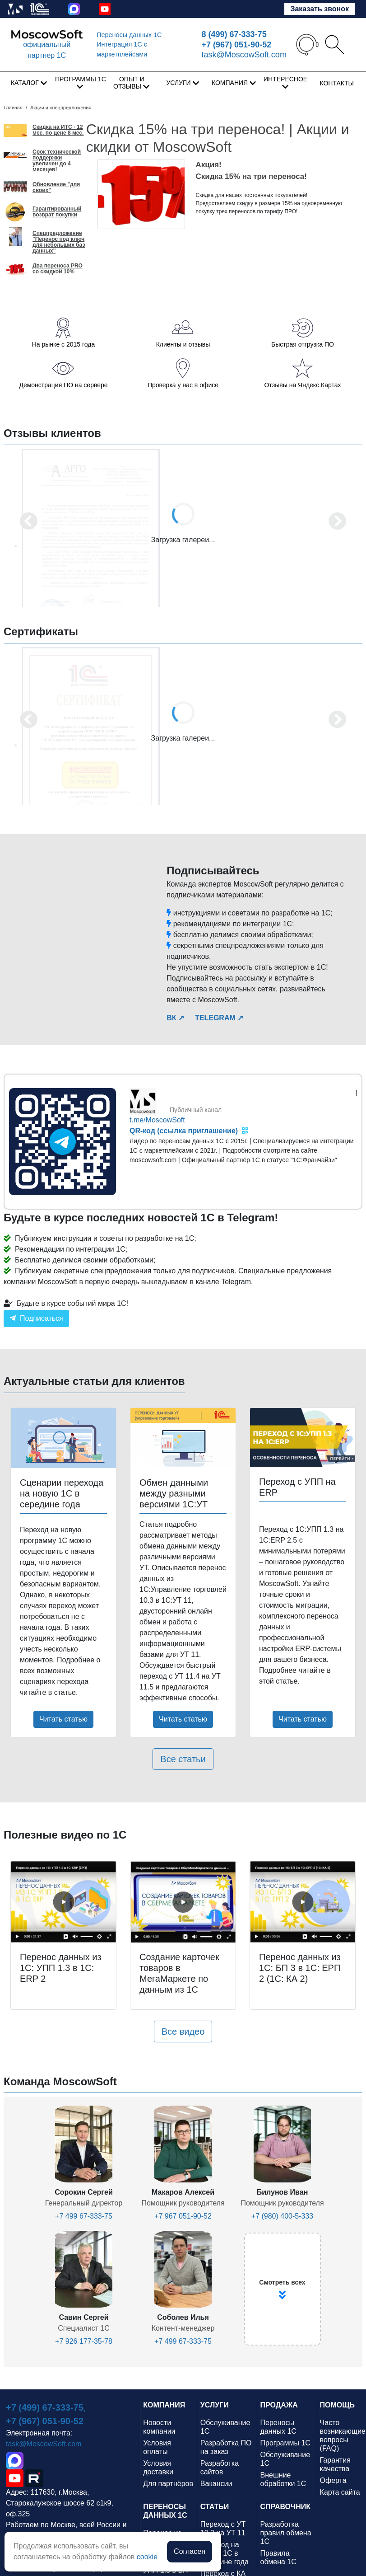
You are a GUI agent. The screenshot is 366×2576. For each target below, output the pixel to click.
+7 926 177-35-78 (83, 2341)
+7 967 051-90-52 (183, 2216)
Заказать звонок (319, 9)
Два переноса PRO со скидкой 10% (57, 269)
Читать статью (63, 1719)
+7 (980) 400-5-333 (282, 2216)
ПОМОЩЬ (337, 2405)
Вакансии (216, 2483)
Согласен (189, 2551)
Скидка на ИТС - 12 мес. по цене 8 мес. (57, 130)
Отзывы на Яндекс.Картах (302, 385)
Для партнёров (168, 2483)
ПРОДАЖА (279, 2405)
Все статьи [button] (182, 1759)
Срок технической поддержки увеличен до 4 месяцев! (56, 161)
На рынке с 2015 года (63, 344)
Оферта (333, 2480)
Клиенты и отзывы (183, 344)
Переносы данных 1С (129, 34)
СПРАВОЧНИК (285, 2506)
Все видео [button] (183, 2031)
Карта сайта (340, 2492)
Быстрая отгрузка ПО (302, 344)
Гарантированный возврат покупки (57, 212)
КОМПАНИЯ (164, 2405)
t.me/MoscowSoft (157, 1120)
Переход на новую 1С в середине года (224, 2553)
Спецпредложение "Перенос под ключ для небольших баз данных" (58, 242)
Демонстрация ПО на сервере (63, 385)
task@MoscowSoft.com (244, 54)
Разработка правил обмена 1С (285, 2532)
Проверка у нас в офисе (183, 385)
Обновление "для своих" (56, 187)
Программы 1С (285, 2443)
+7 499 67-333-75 (83, 2216)
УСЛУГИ (214, 2405)
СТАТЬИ (214, 2506)
